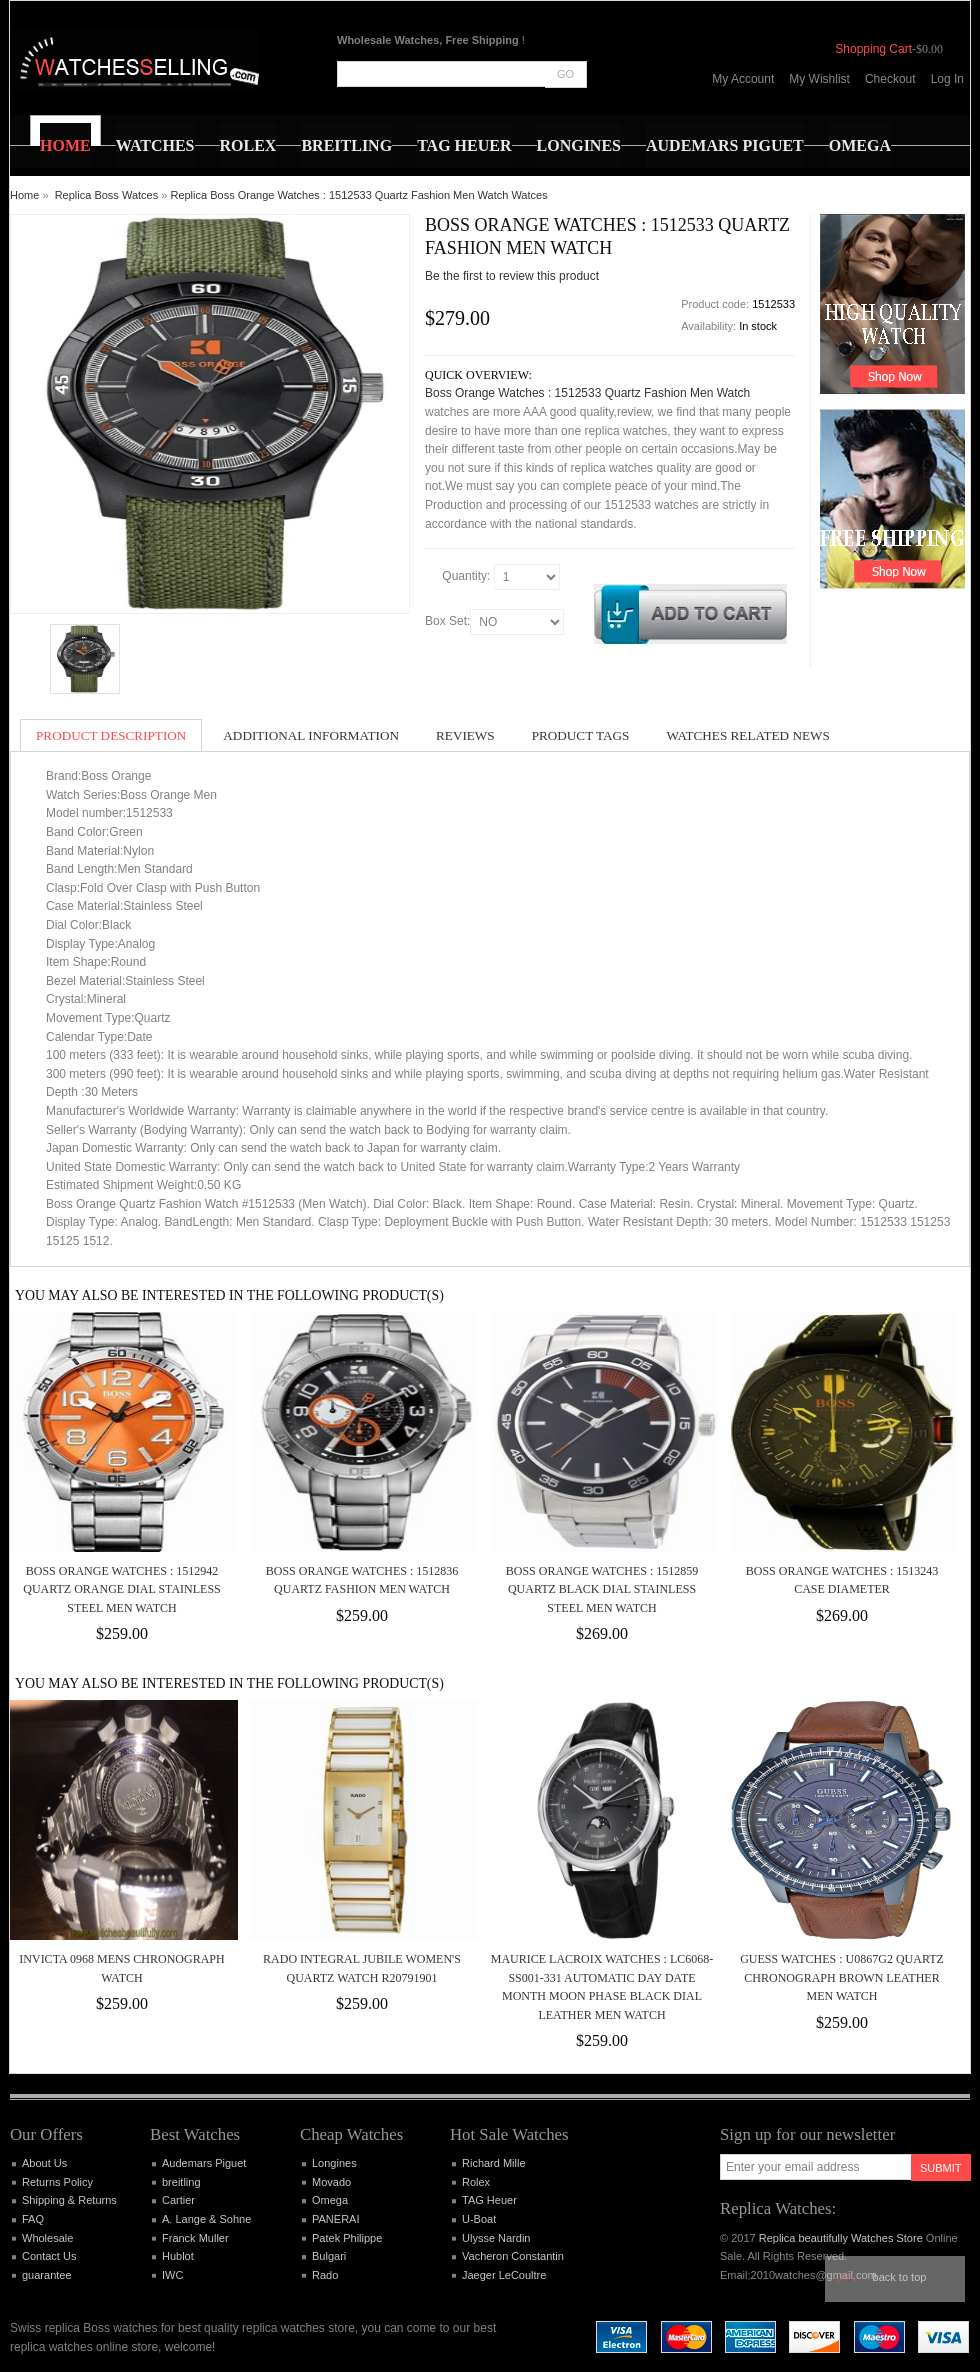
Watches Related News (747, 735)
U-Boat (479, 2219)
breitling (181, 2182)
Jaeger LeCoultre (504, 2275)
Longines (334, 2163)
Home (24, 195)
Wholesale (47, 2238)
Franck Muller (195, 2238)
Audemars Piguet (204, 2163)
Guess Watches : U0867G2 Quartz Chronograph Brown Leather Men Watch (842, 1977)
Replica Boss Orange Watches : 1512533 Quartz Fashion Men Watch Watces (358, 195)
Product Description (111, 735)
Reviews (465, 735)
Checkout (890, 79)
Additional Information (311, 735)
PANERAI (335, 2219)
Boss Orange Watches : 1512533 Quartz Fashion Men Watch (587, 393)
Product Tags (581, 735)
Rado (325, 2275)
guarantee (47, 2275)
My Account (743, 79)
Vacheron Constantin (513, 2256)
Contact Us (49, 2256)
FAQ (33, 2219)
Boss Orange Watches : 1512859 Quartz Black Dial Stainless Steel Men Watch (602, 1589)
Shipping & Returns (69, 2200)
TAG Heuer (489, 2200)
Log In (947, 79)
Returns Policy (57, 2182)
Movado (331, 2182)
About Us (44, 2163)
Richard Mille (494, 2163)
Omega (330, 2200)
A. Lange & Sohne (206, 2219)
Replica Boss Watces (107, 195)
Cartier (178, 2200)
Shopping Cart (873, 49)
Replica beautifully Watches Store (841, 2238)
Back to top (900, 2277)
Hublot (178, 2256)
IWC (172, 2275)
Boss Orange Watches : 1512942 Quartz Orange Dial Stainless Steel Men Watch (122, 1589)
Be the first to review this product (512, 276)
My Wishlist (819, 79)
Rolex (476, 2182)
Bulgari (329, 2256)
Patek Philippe (347, 2238)
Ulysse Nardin (496, 2238)
